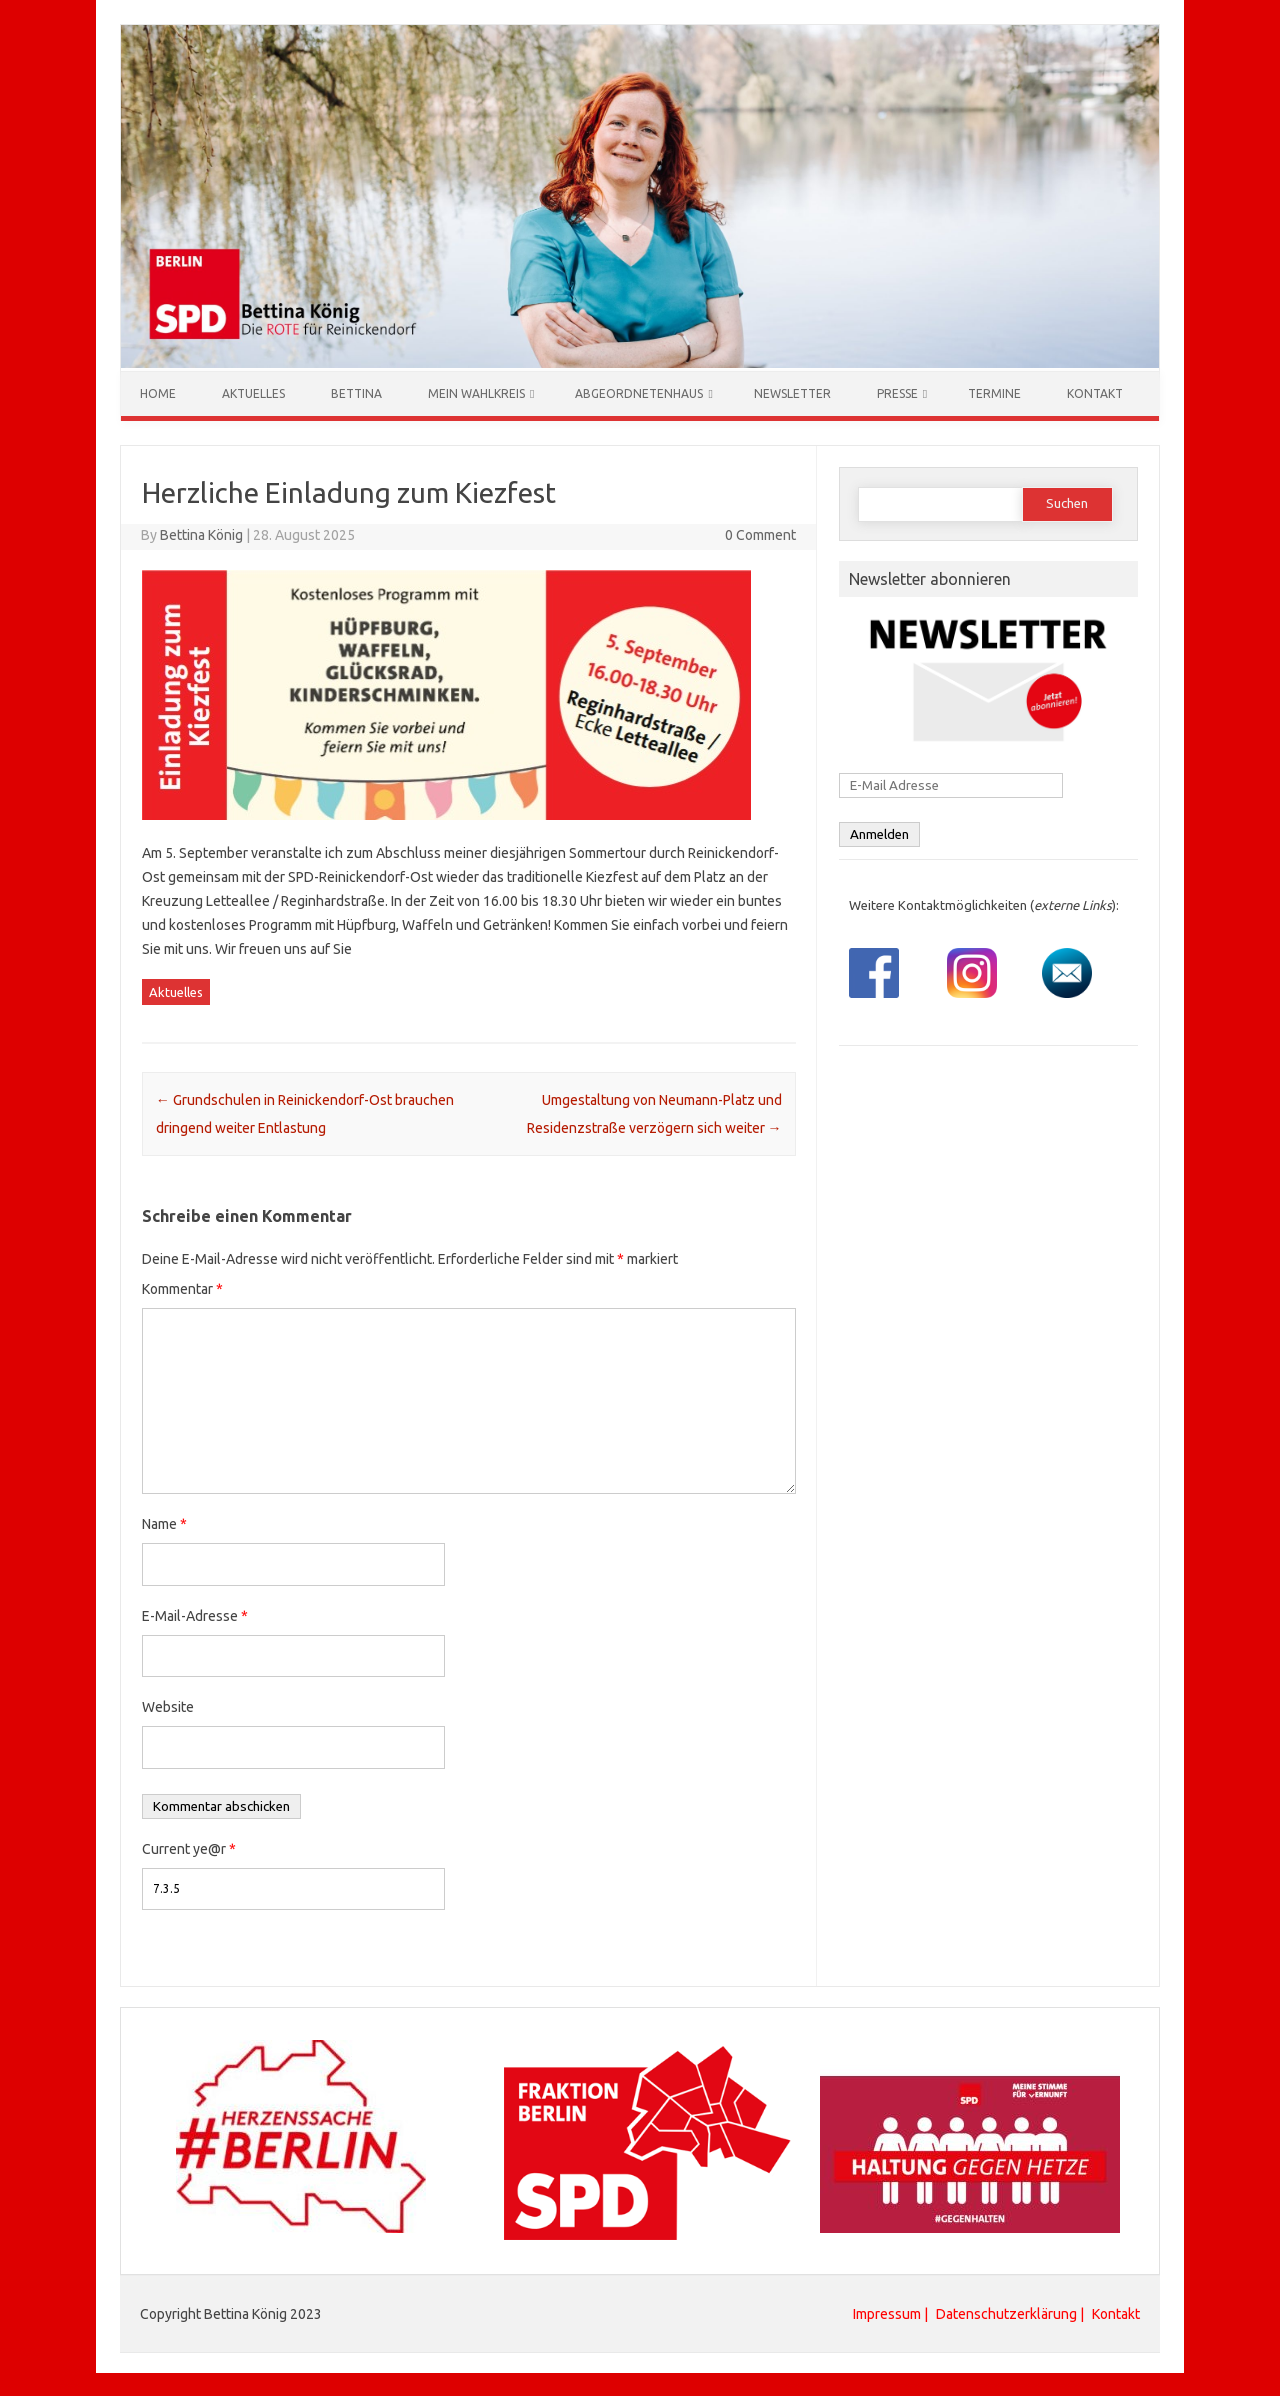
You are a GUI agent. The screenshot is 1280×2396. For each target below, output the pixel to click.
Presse (897, 392)
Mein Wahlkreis (476, 392)
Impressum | (892, 2313)
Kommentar (182, 1288)
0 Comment (760, 534)
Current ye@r (189, 1848)
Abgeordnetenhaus (639, 392)
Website (168, 1706)
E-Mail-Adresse (195, 1615)
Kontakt (1095, 392)
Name (164, 1523)
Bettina (356, 392)
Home (158, 392)
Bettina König (201, 534)
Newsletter (792, 392)
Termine (994, 392)
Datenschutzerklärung (1006, 2313)
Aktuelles (253, 392)
